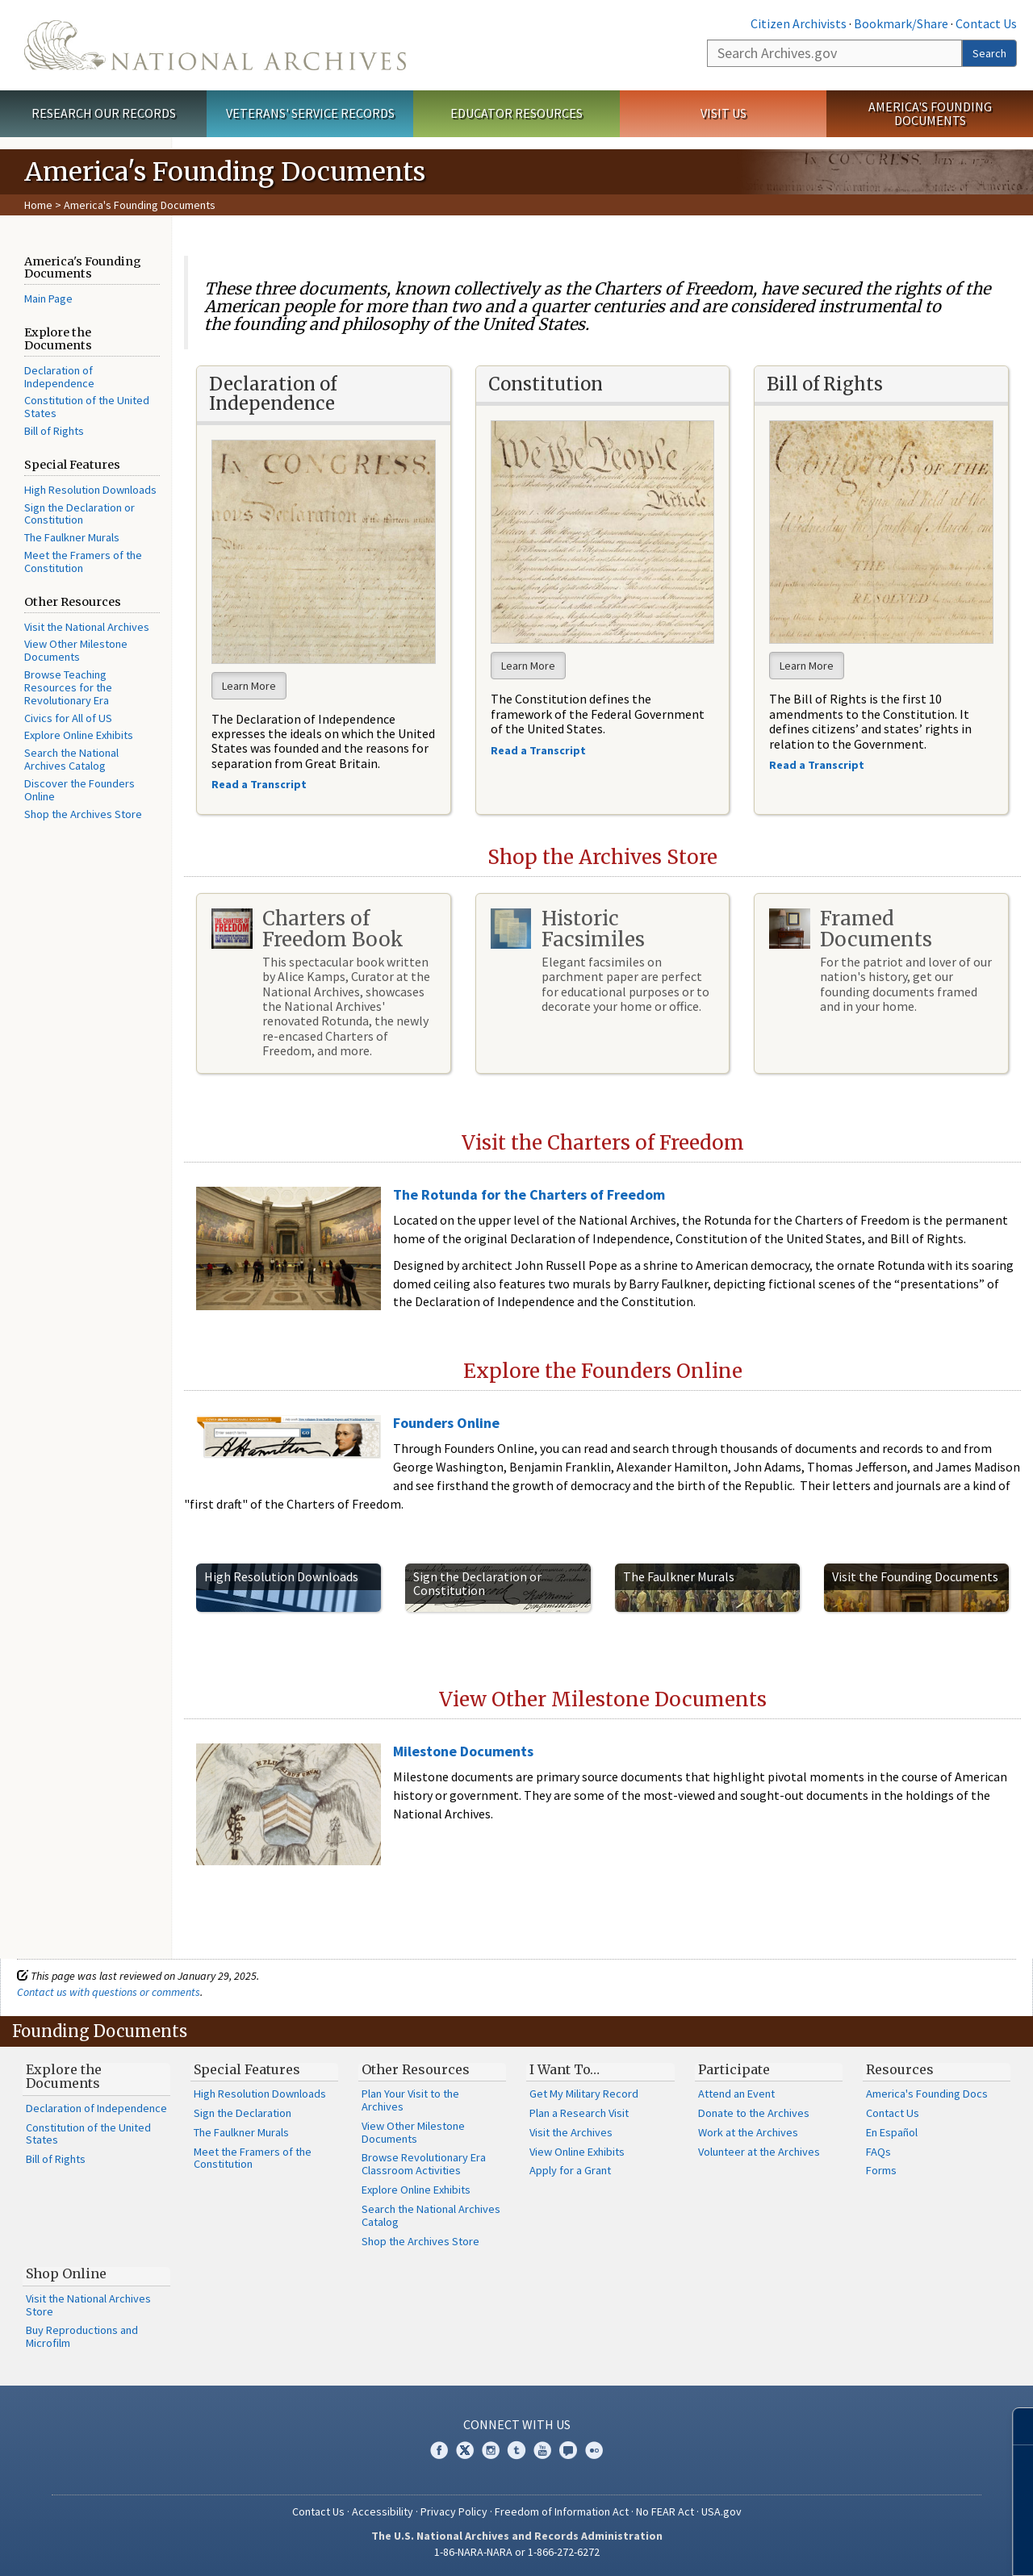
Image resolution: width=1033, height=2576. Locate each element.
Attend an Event (736, 2093)
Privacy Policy (453, 2511)
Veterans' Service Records (310, 113)
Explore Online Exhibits (78, 735)
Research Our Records (103, 113)
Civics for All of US (68, 718)
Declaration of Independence (59, 376)
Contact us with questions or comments (108, 1992)
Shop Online (66, 2273)
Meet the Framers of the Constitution (83, 561)
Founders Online (446, 1422)
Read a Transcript (818, 765)
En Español (892, 2132)
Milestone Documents (463, 1751)
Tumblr (516, 2450)
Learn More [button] (249, 685)
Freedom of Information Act (562, 2511)
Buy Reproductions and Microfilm (82, 2336)
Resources (900, 2069)
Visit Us (724, 113)
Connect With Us (517, 2424)
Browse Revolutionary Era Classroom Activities (424, 2163)
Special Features (247, 2069)
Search (989, 53)
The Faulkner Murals (71, 537)
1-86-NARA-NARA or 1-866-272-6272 (517, 2552)
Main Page (48, 298)
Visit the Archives (571, 2132)
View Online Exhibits (577, 2151)
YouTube (542, 2450)
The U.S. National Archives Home (215, 45)
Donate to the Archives (753, 2113)
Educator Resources (516, 113)
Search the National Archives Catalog (71, 759)
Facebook (439, 2450)
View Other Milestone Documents (76, 650)
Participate (734, 2069)
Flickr (594, 2450)
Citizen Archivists (799, 23)
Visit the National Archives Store (88, 2305)
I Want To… (564, 2069)
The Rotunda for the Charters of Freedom (529, 1194)
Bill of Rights (54, 431)
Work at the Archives (748, 2132)
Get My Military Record (583, 2093)
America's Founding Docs (927, 2093)
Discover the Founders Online (79, 790)
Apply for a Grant (570, 2170)
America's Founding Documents (930, 113)
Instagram (490, 2450)
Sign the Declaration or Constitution (79, 514)
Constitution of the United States (86, 406)
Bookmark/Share (901, 23)
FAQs (878, 2151)
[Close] (1014, 2426)
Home (38, 205)
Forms (881, 2170)
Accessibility (382, 2511)
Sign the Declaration (242, 2113)
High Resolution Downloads (90, 489)
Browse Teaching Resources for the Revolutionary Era (68, 687)
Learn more (889, 2547)
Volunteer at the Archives (759, 2151)
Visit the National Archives (86, 627)
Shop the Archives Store (83, 814)
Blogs (568, 2450)
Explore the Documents (64, 2076)
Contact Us (986, 23)
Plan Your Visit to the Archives (410, 2100)
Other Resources (416, 2069)
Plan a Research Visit (579, 2113)
